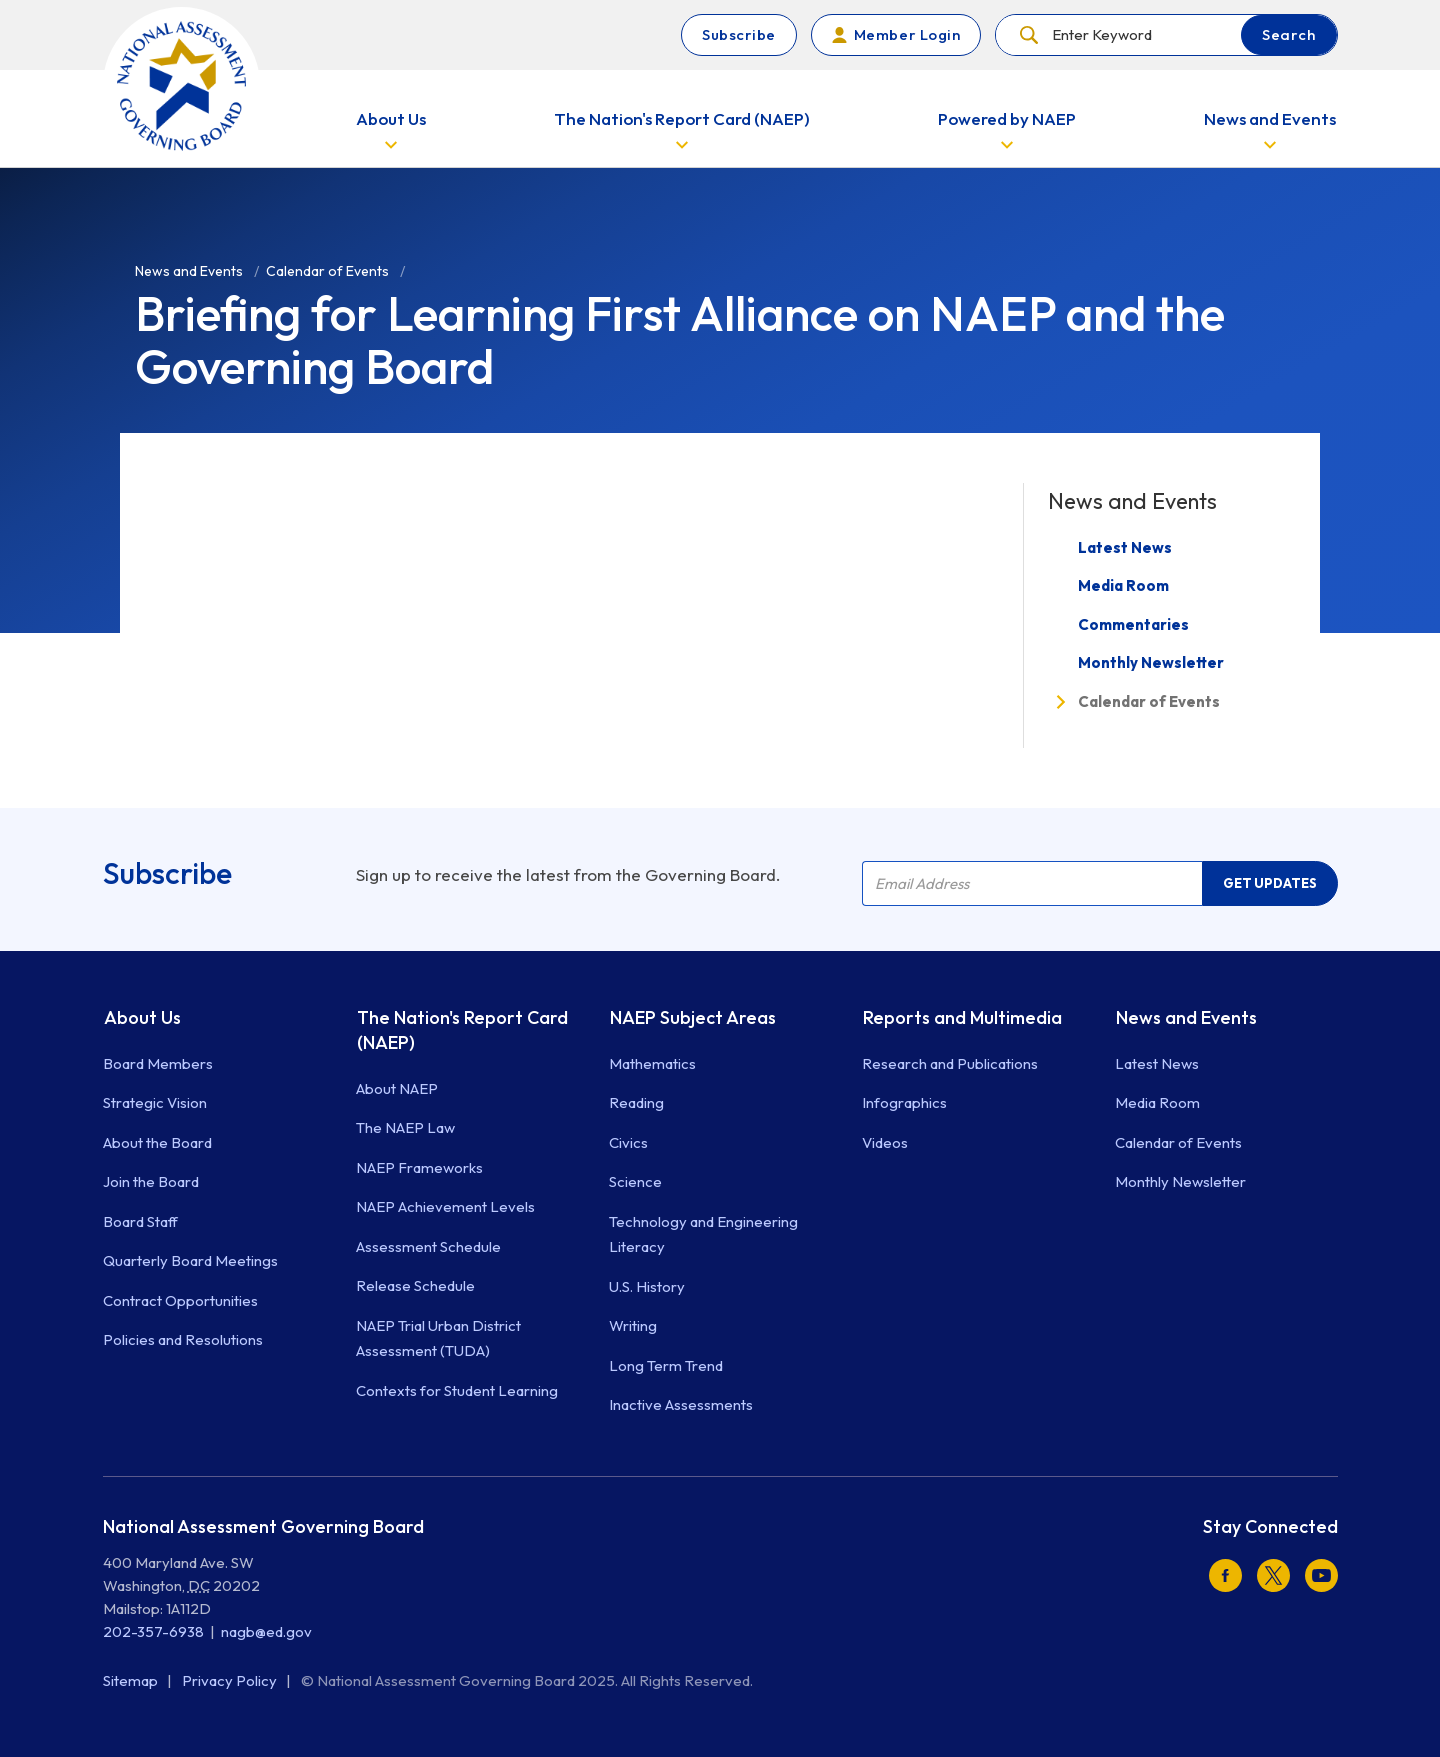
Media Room (1123, 585)
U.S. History (647, 1286)
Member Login (907, 34)
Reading (636, 1102)
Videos (885, 1142)
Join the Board (151, 1181)
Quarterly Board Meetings (190, 1260)
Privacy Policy (231, 1680)
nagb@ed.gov (266, 1631)
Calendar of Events (1149, 701)
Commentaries (1133, 624)
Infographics (904, 1102)
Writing (633, 1325)
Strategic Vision (155, 1102)
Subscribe (739, 34)
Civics (628, 1142)
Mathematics (652, 1063)
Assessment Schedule (428, 1246)
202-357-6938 (153, 1631)
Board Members (158, 1063)
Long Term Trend (666, 1365)
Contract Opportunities (180, 1300)
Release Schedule (415, 1285)
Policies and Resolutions (183, 1339)
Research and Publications (950, 1063)
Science (635, 1181)
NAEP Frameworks (419, 1167)
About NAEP (397, 1088)
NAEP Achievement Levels (445, 1206)
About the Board (157, 1142)
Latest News (1125, 547)
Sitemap (132, 1680)
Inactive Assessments (681, 1404)
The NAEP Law (405, 1127)
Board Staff (140, 1221)
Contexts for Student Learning (457, 1390)
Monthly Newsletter (1151, 662)
